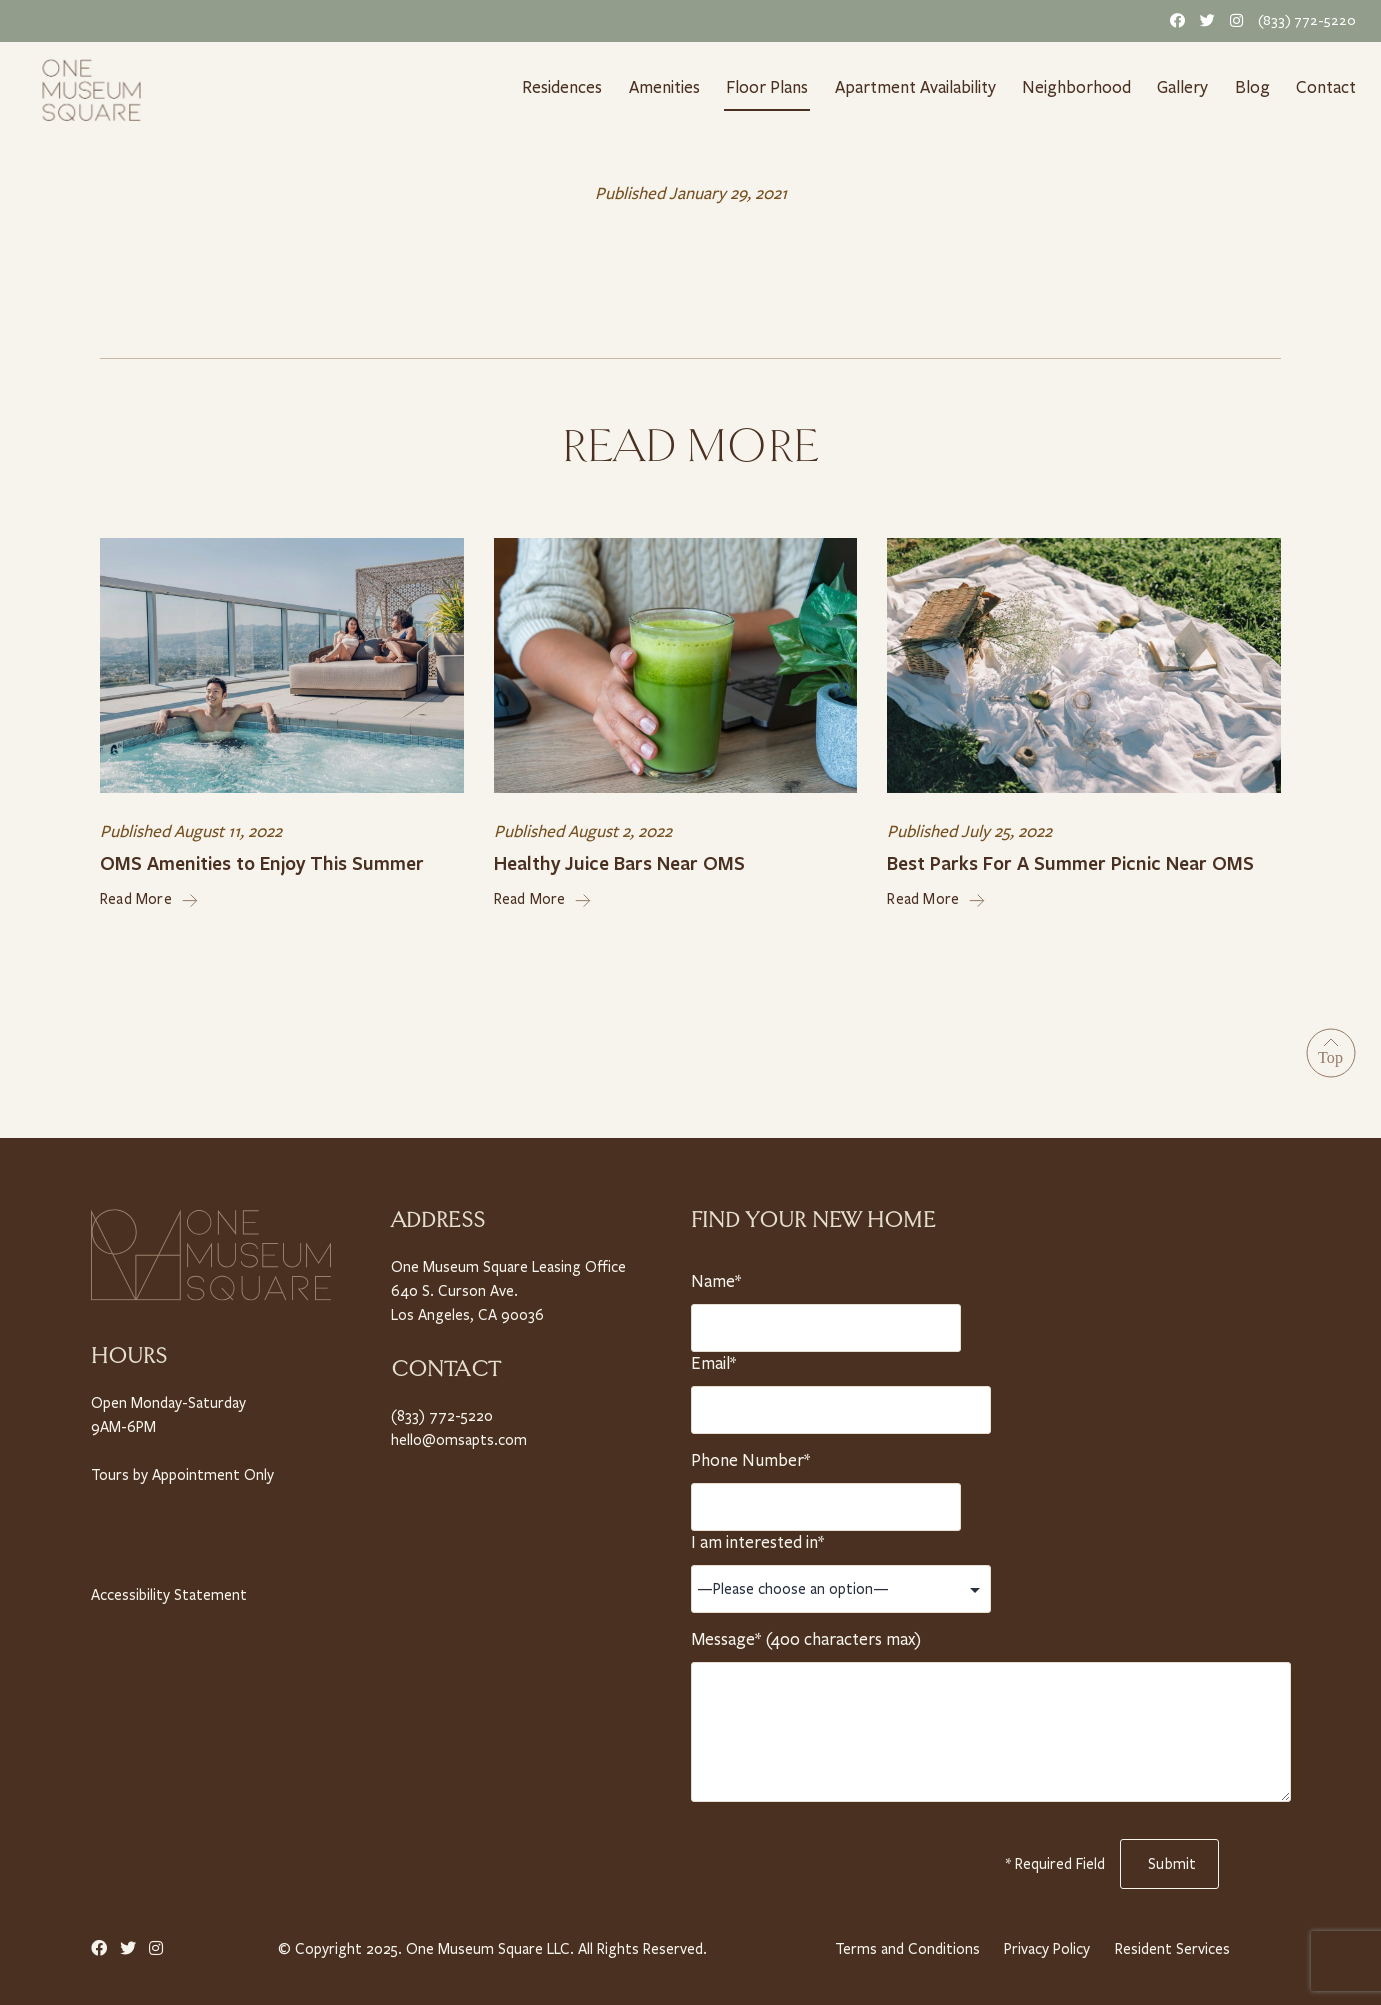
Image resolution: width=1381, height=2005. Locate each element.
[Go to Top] (1331, 1049)
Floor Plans (768, 87)
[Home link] (91, 88)
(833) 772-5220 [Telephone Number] (1309, 20)
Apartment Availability (918, 87)
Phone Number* (749, 1455)
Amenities (664, 87)
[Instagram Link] (1233, 20)
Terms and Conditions (904, 1943)
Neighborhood (1080, 87)
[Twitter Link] (1204, 20)
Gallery (1185, 87)
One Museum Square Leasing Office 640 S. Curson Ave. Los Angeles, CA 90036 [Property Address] (508, 1285)
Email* (717, 1358)
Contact (1328, 87)
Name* (717, 1276)
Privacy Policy (1046, 1943)
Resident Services (1173, 1943)
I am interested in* (758, 1537)
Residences (560, 87)
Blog (1256, 87)
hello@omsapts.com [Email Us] (456, 1433)
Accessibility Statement (167, 1588)
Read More (149, 895)
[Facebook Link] (1174, 20)
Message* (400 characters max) (805, 1634)
